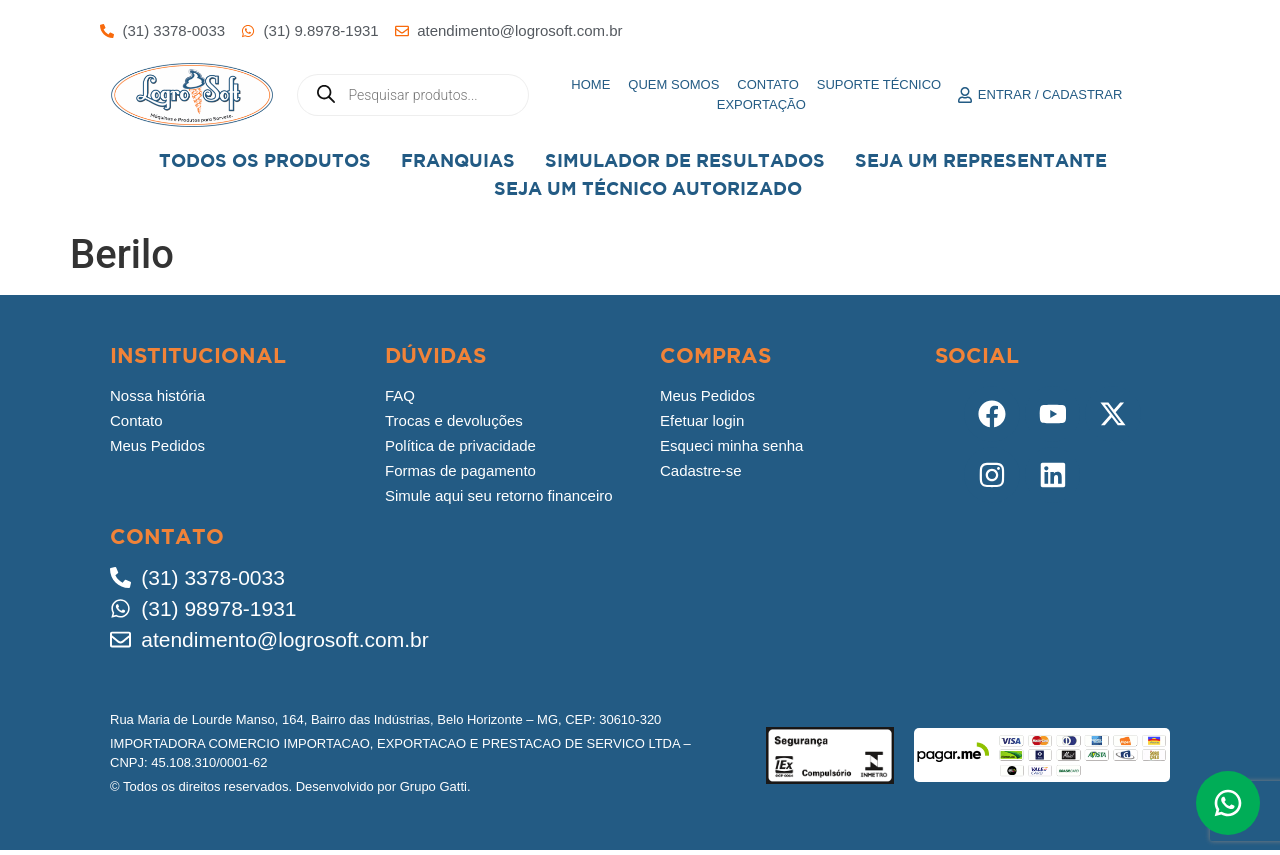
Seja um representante (981, 160)
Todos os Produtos (265, 160)
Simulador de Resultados (685, 160)
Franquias (458, 160)
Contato (767, 84)
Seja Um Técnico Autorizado (648, 188)
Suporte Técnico (879, 84)
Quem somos (673, 84)
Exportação (761, 104)
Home (590, 84)
